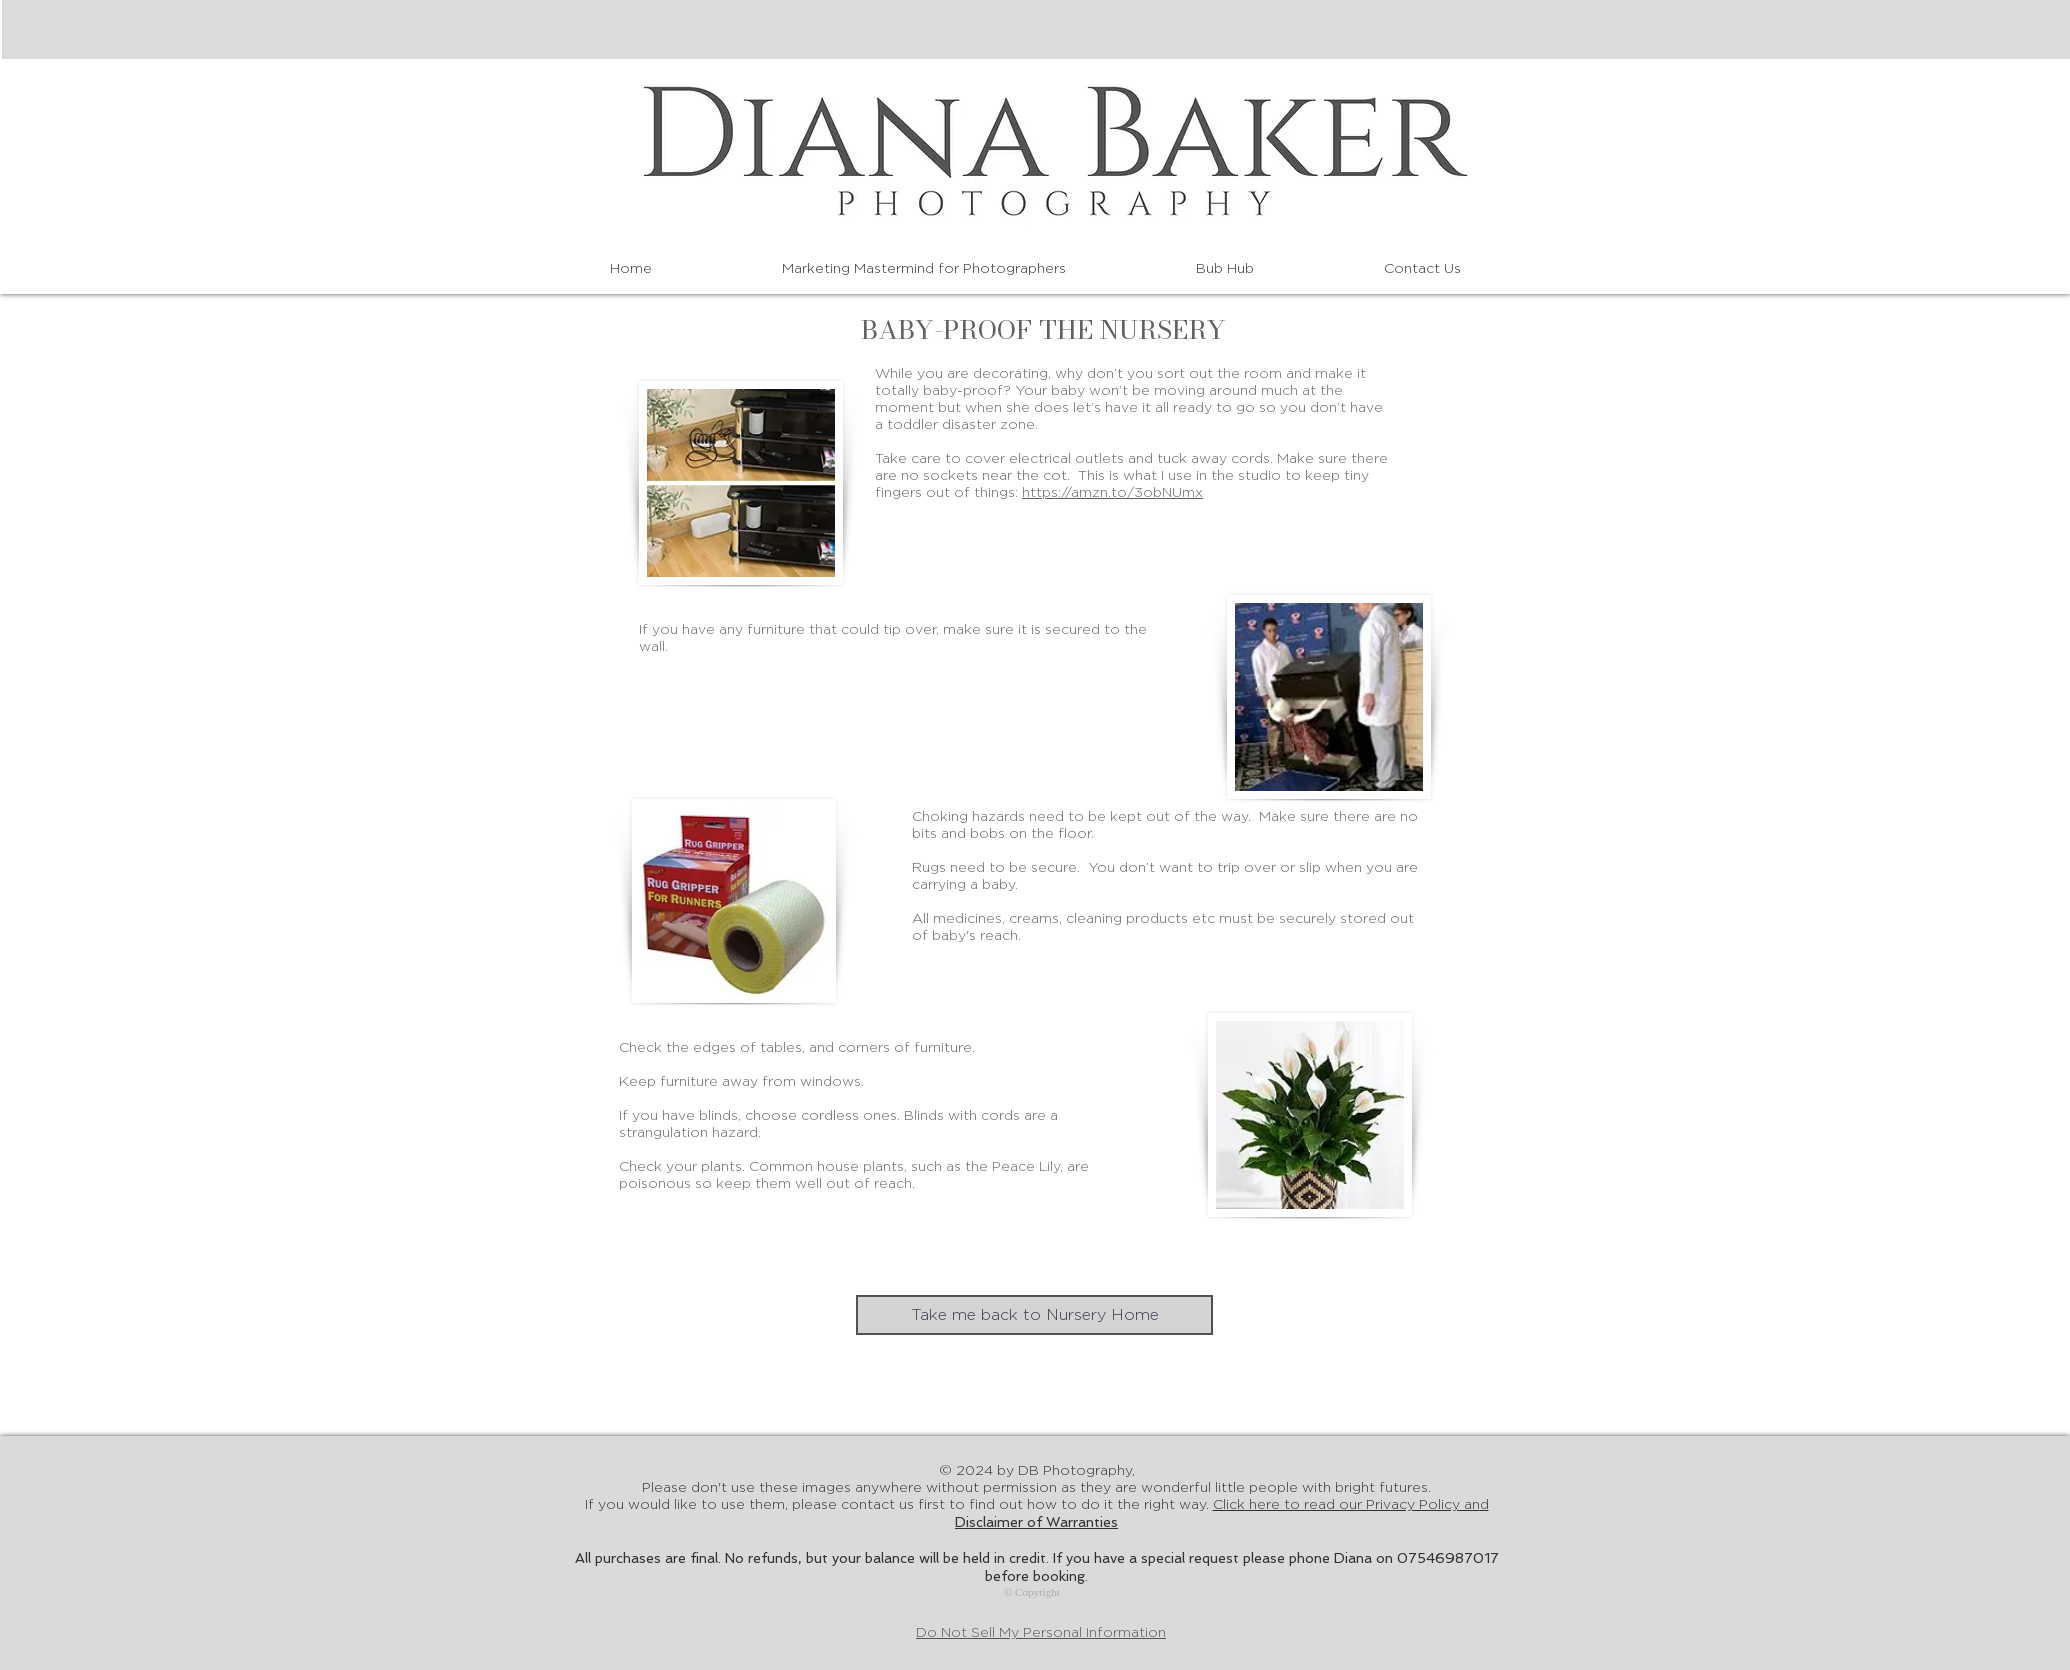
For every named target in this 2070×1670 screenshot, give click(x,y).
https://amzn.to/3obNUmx (1112, 493)
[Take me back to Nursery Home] (1034, 1315)
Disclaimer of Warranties (1036, 1522)
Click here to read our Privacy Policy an (1351, 1505)
